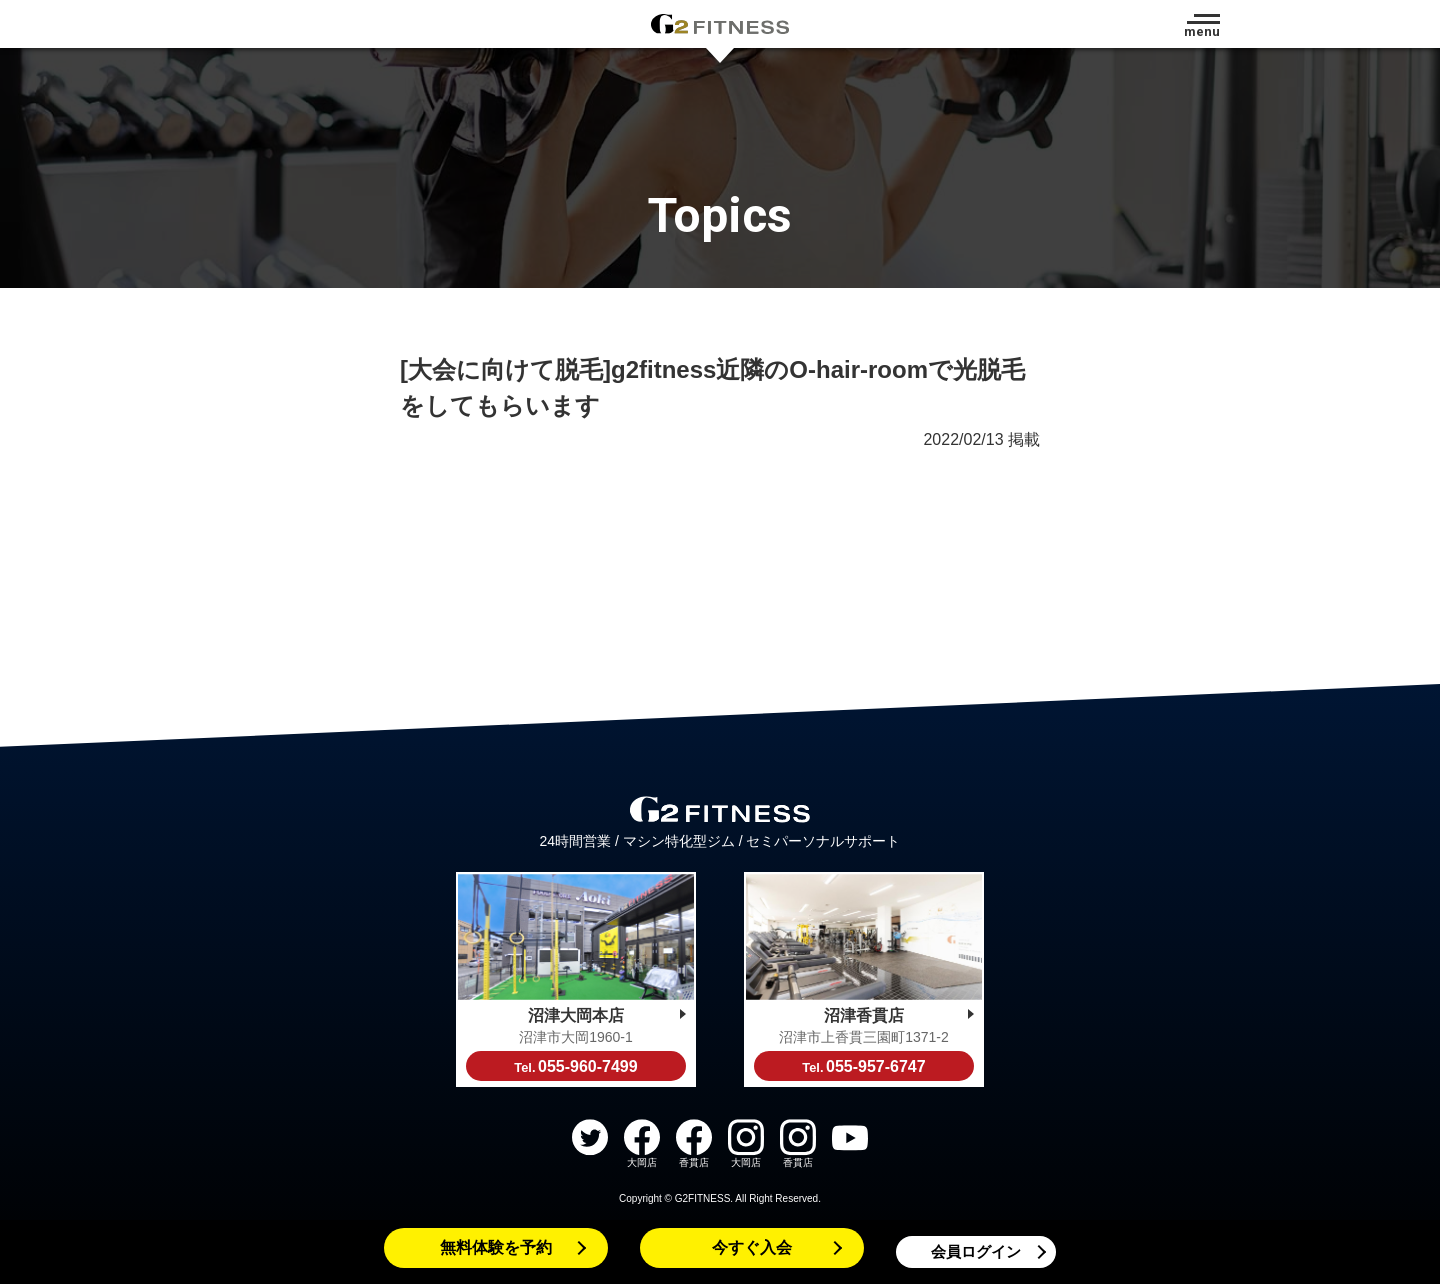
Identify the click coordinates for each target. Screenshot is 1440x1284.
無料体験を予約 (496, 1247)
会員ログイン (976, 1251)
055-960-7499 (575, 1066)
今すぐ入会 (752, 1247)
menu (1202, 31)
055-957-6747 (863, 1066)
